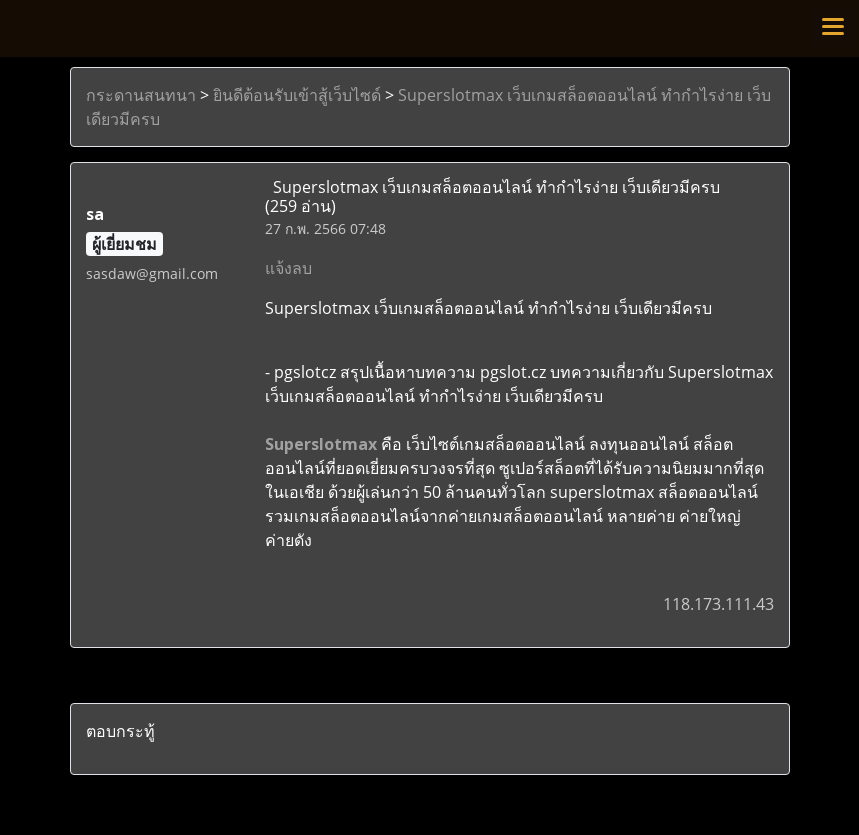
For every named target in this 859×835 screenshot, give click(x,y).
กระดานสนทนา (141, 95)
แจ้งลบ (288, 268)
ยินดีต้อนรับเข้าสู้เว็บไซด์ (297, 95)
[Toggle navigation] (833, 28)
